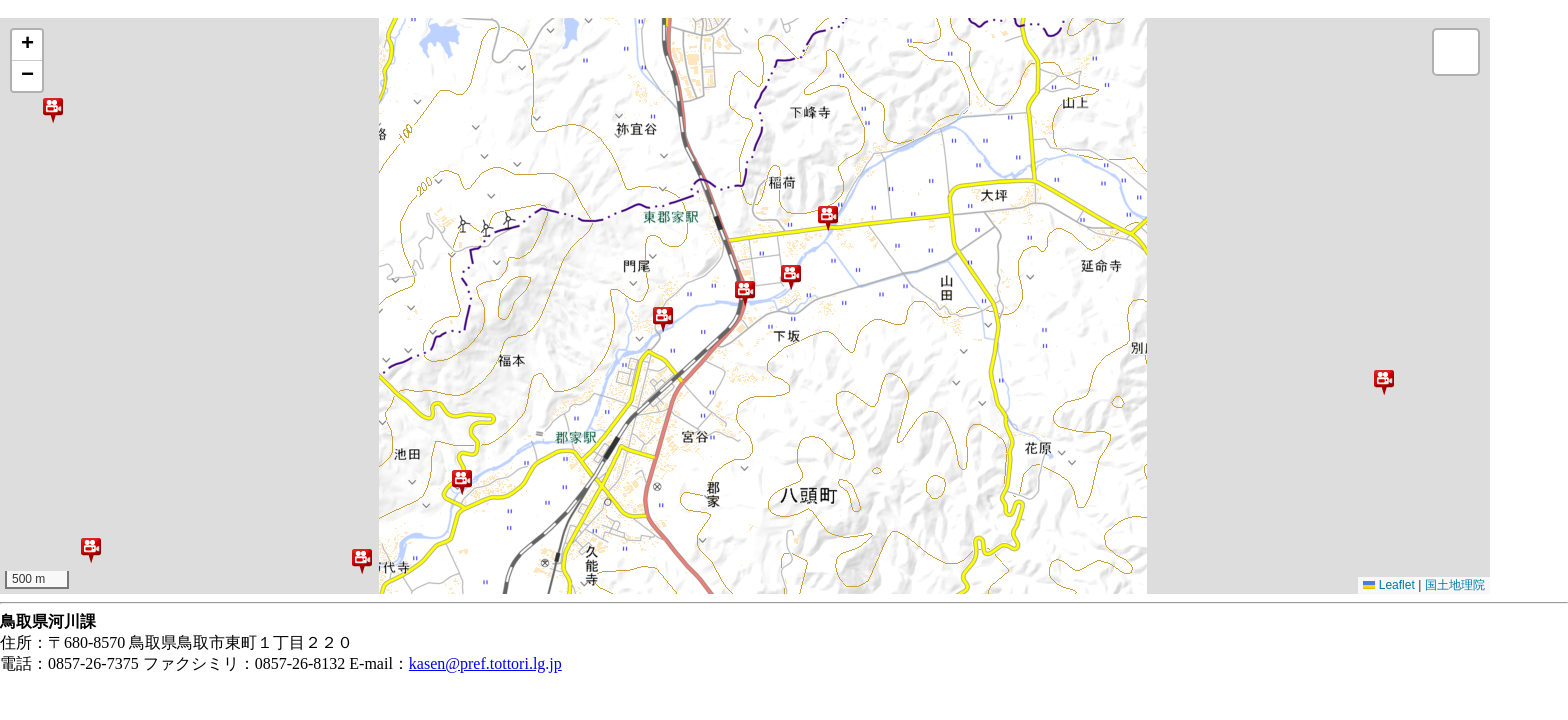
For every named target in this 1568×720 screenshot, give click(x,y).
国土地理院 (1455, 585)
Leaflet (1388, 585)
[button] (53, 110)
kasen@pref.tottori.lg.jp (485, 663)
